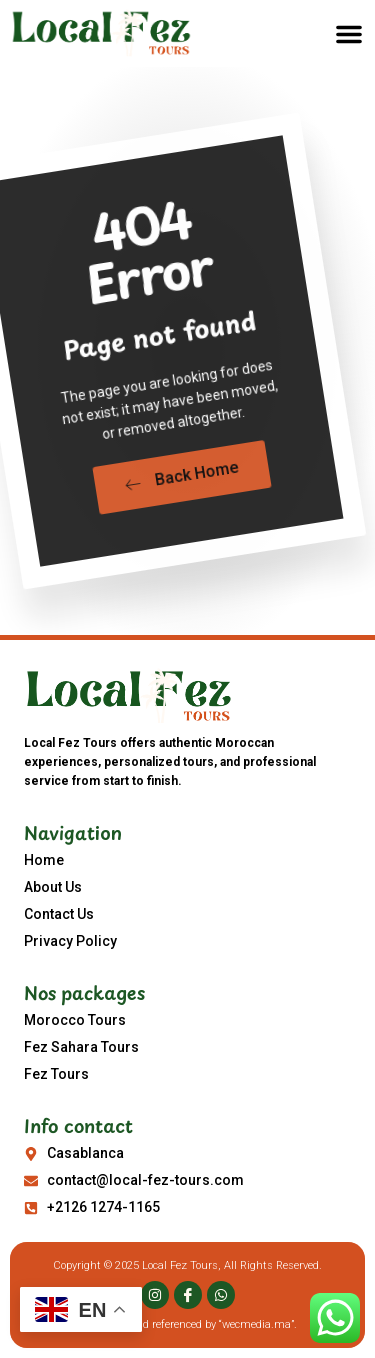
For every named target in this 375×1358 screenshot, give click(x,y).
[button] (349, 34)
